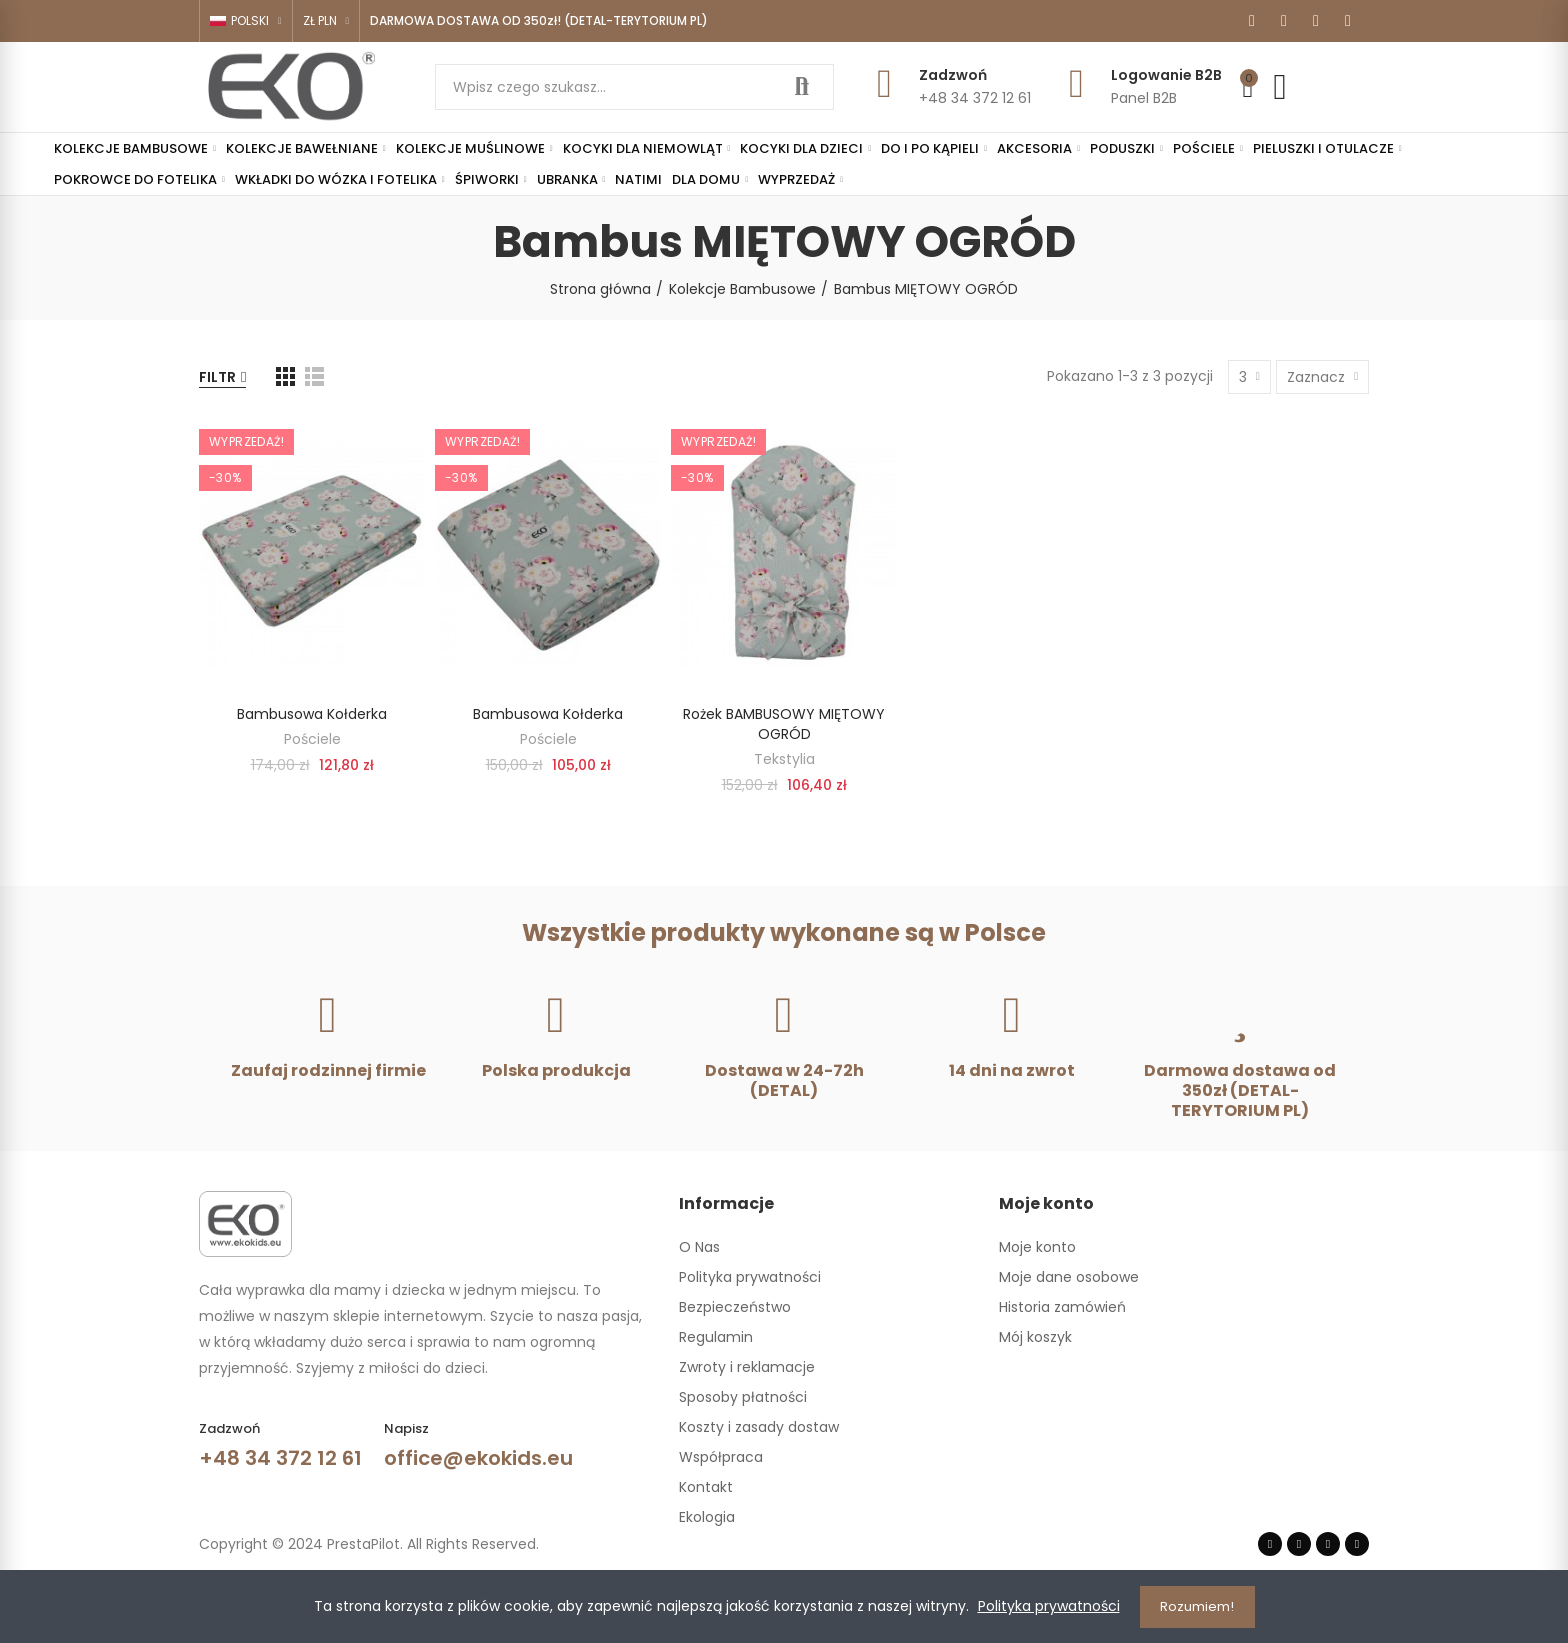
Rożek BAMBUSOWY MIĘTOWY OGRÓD (784, 724)
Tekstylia (784, 759)
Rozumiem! (1197, 1606)
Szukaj (802, 87)
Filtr (217, 377)
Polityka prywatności (1049, 1607)
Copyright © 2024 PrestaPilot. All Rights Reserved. (369, 1544)
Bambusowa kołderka (312, 714)
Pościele (312, 739)
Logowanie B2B (1166, 75)
